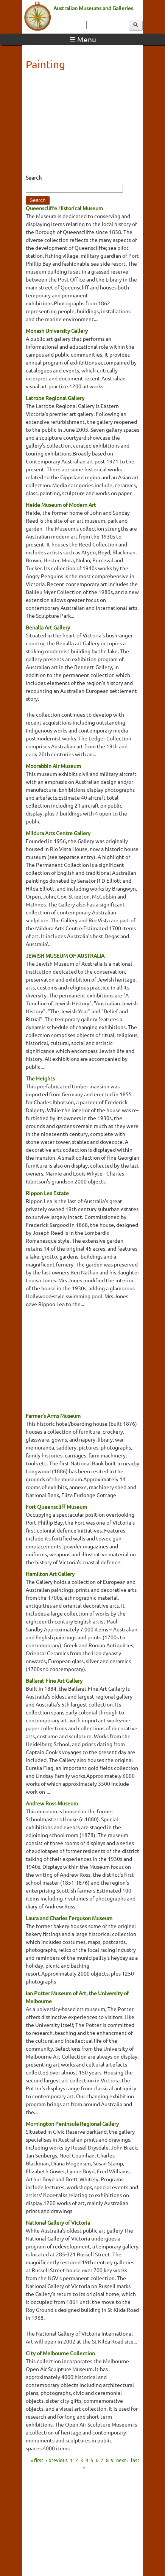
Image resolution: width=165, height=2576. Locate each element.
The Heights (40, 1078)
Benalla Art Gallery (48, 627)
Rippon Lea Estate (47, 1193)
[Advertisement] (82, 124)
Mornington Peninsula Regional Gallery (72, 2123)
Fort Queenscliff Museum (56, 1506)
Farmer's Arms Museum (53, 1415)
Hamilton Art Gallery (50, 1573)
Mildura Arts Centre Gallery (58, 832)
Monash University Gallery (57, 330)
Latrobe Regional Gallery (55, 397)
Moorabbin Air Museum (53, 765)
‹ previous (57, 2459)
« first (37, 2459)
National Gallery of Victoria (58, 2222)
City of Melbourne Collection (60, 2353)
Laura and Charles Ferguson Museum (69, 1917)
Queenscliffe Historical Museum (64, 208)
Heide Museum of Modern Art (61, 504)
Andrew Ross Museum (52, 1803)
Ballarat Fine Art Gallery (54, 1680)
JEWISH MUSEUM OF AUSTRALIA (65, 955)
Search (34, 177)
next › (122, 2459)
